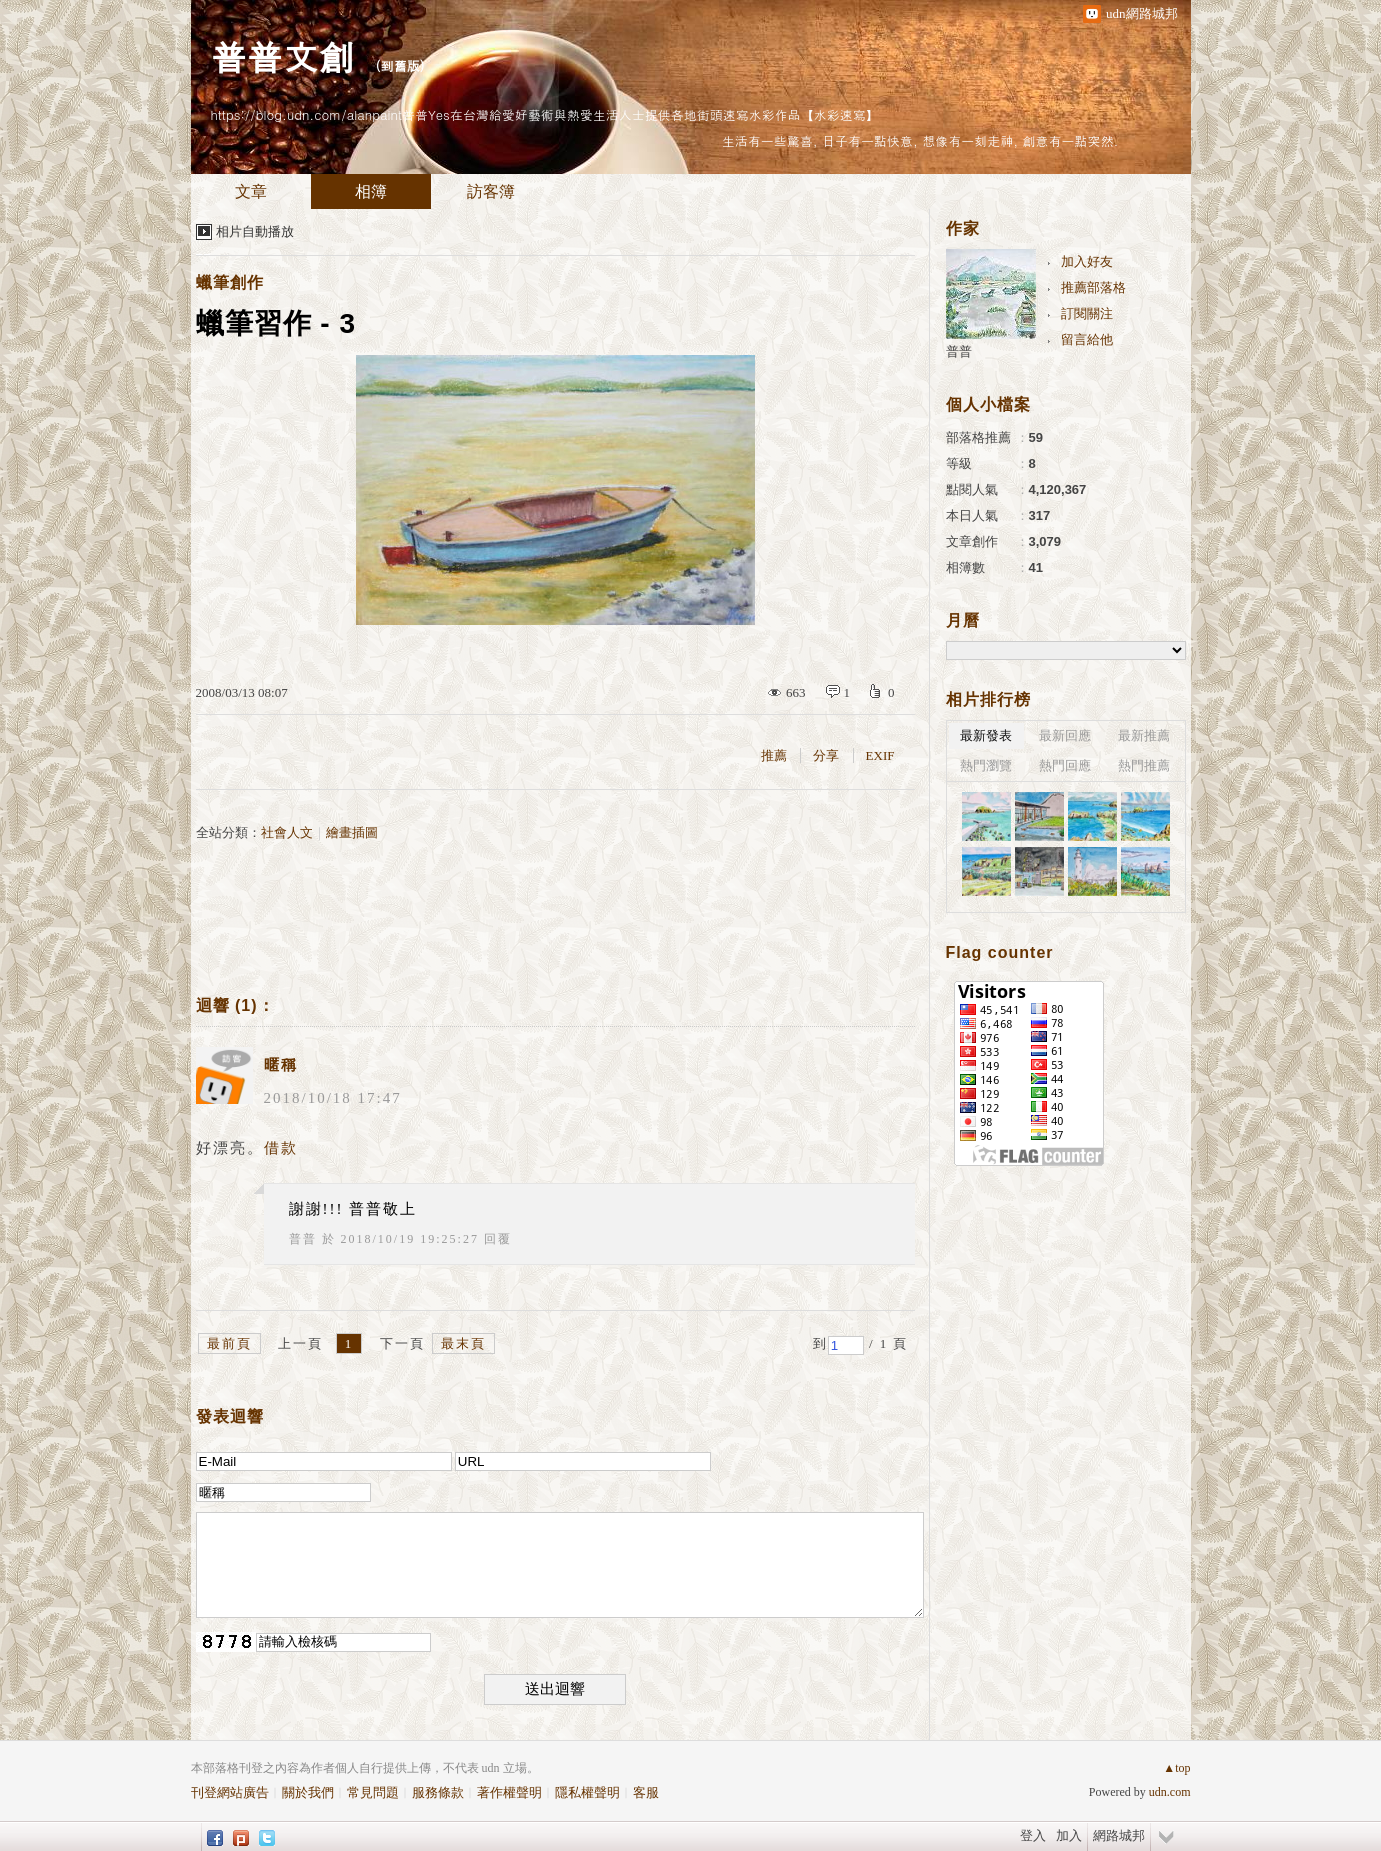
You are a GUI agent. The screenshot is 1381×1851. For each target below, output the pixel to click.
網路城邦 (1119, 1835)
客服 (646, 1792)
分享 (826, 755)
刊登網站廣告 (230, 1792)
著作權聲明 (509, 1792)
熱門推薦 (1144, 765)
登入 (1033, 1835)
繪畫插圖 (352, 832)
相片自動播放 (255, 231)
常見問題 (373, 1792)
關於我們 (308, 1792)
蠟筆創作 (230, 282)
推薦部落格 (1093, 287)
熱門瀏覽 (986, 765)
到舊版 (400, 65)
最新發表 (986, 735)
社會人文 (287, 832)
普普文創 (283, 55)
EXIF (880, 755)
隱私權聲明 (587, 1792)
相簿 (371, 191)
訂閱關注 (1087, 313)
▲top (1176, 1768)
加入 (1069, 1835)
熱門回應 (1065, 765)
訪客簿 (491, 191)
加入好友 (1087, 261)
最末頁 (463, 1343)
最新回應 (1065, 735)
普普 (303, 1239)
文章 (251, 191)
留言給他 (1087, 339)
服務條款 (438, 1792)
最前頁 (229, 1343)
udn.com (1170, 1792)
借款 (281, 1148)
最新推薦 (1144, 735)
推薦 (774, 755)
